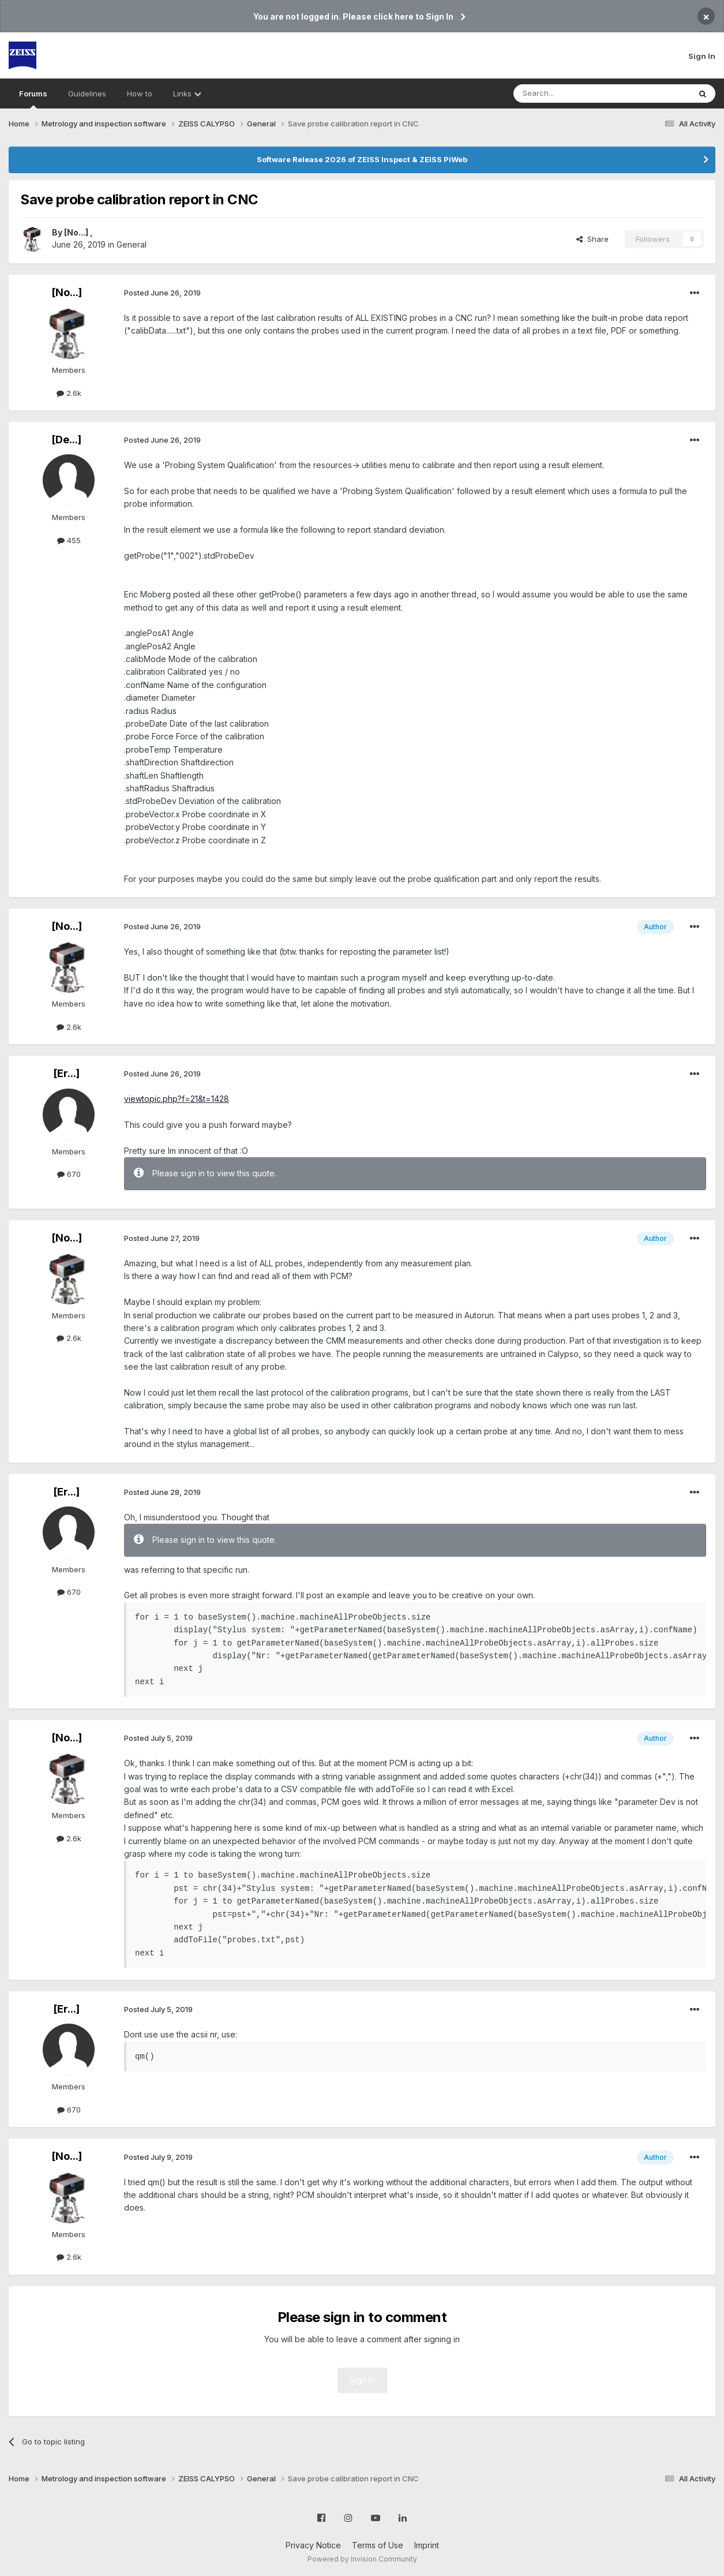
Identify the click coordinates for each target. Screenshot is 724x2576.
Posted (162, 292)
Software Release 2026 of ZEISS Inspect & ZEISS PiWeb (362, 159)
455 (69, 540)
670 (69, 1174)
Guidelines (87, 93)
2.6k (69, 393)
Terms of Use (377, 2545)
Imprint (426, 2545)
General (132, 244)
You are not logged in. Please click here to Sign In (353, 16)
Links (187, 93)
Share (592, 239)
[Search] (572, 93)
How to (139, 93)
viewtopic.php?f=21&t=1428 (176, 1099)
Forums (33, 99)
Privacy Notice (313, 2545)
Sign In (701, 56)
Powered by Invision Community (362, 2559)
